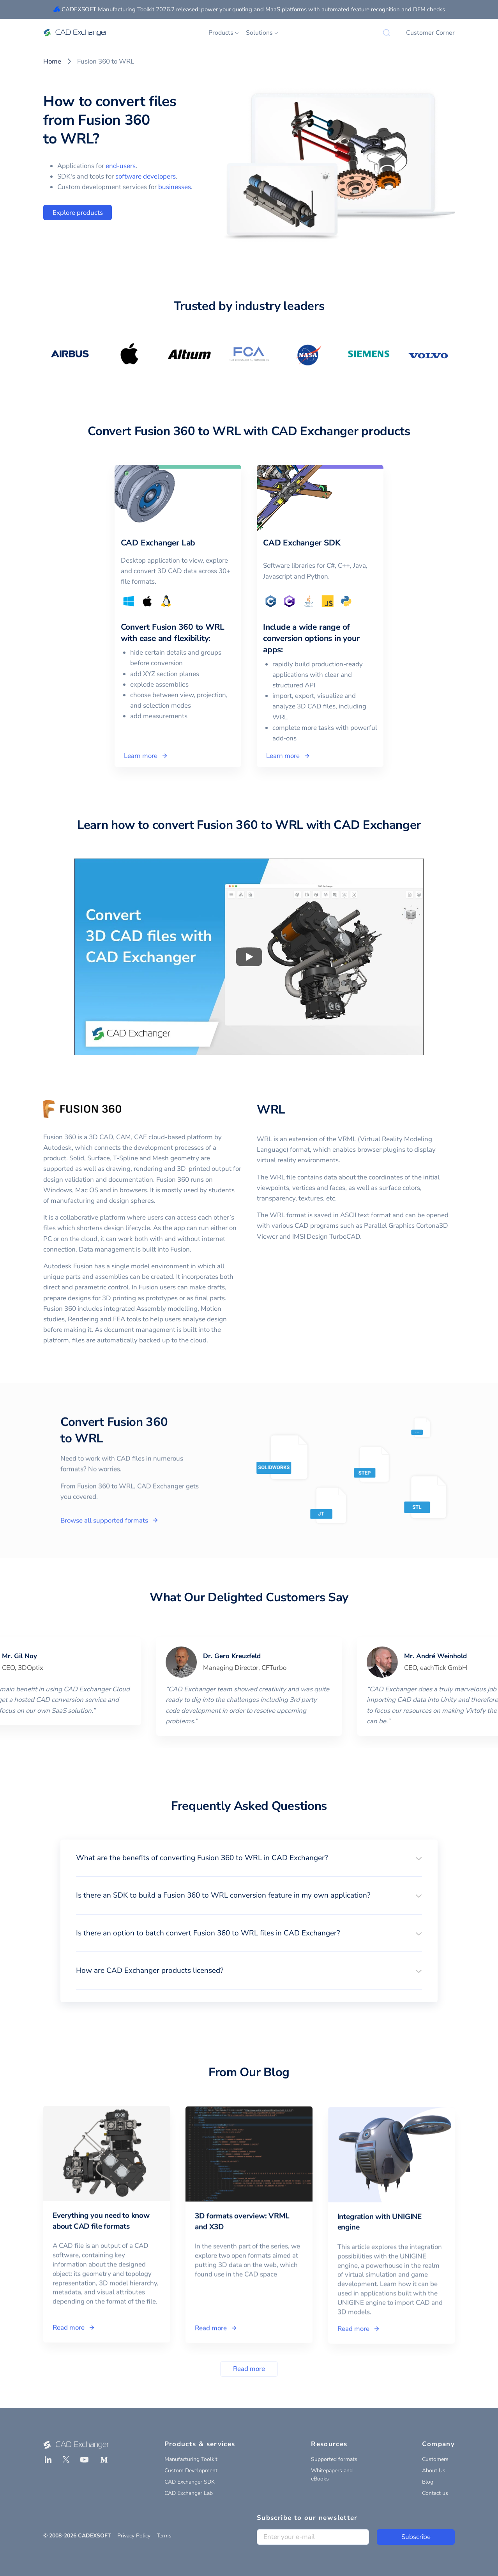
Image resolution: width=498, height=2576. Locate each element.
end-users (121, 165)
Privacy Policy (133, 2535)
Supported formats (334, 2459)
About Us (433, 2470)
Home (52, 61)
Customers (435, 2459)
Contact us (435, 2493)
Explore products (78, 212)
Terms (164, 2535)
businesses (174, 186)
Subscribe (416, 2536)
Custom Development (190, 2470)
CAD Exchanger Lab (188, 2493)
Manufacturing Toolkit (190, 2459)
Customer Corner (430, 32)
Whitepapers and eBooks (332, 2474)
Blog (427, 2482)
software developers (145, 176)
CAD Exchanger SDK (189, 2482)
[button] (249, 1858)
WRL (271, 1109)
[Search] (387, 33)
